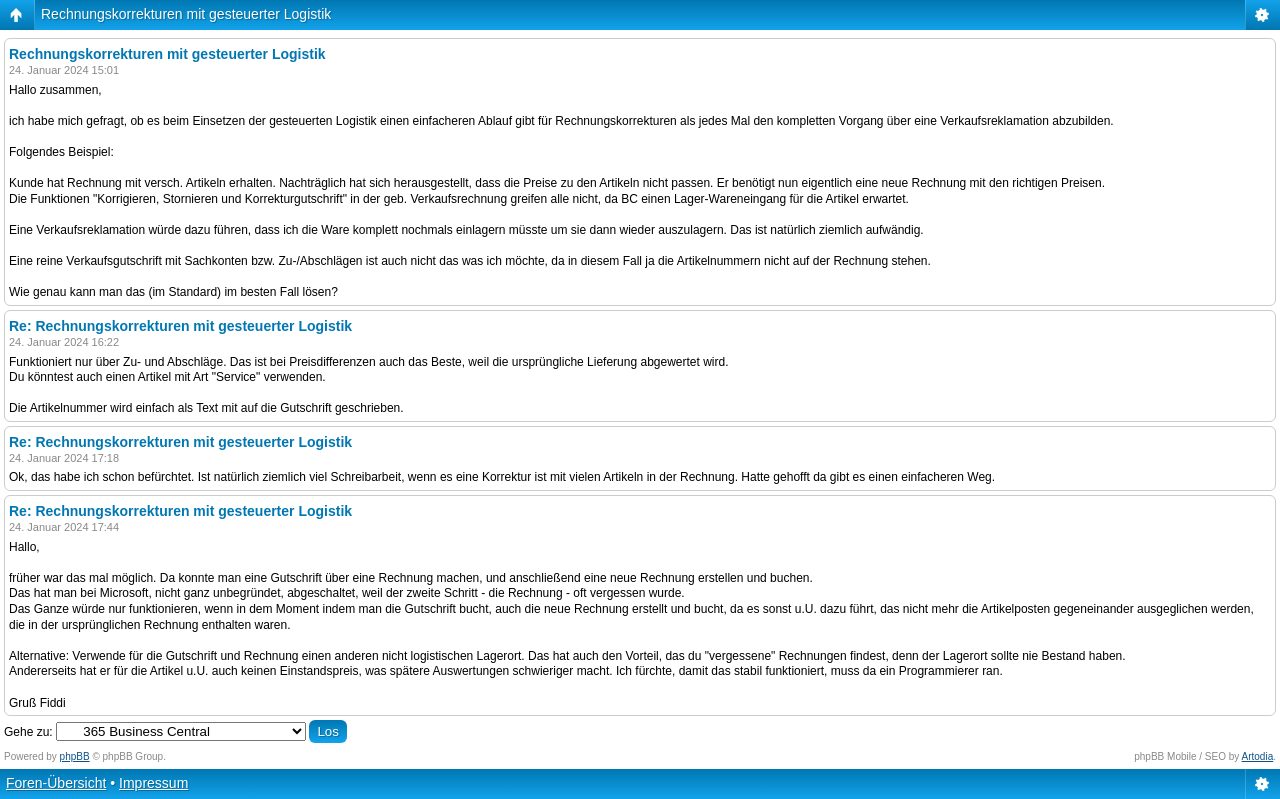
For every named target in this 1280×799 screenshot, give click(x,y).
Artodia (1258, 756)
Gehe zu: (28, 732)
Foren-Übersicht (56, 783)
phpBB (75, 756)
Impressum (153, 783)
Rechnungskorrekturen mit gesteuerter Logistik (186, 14)
